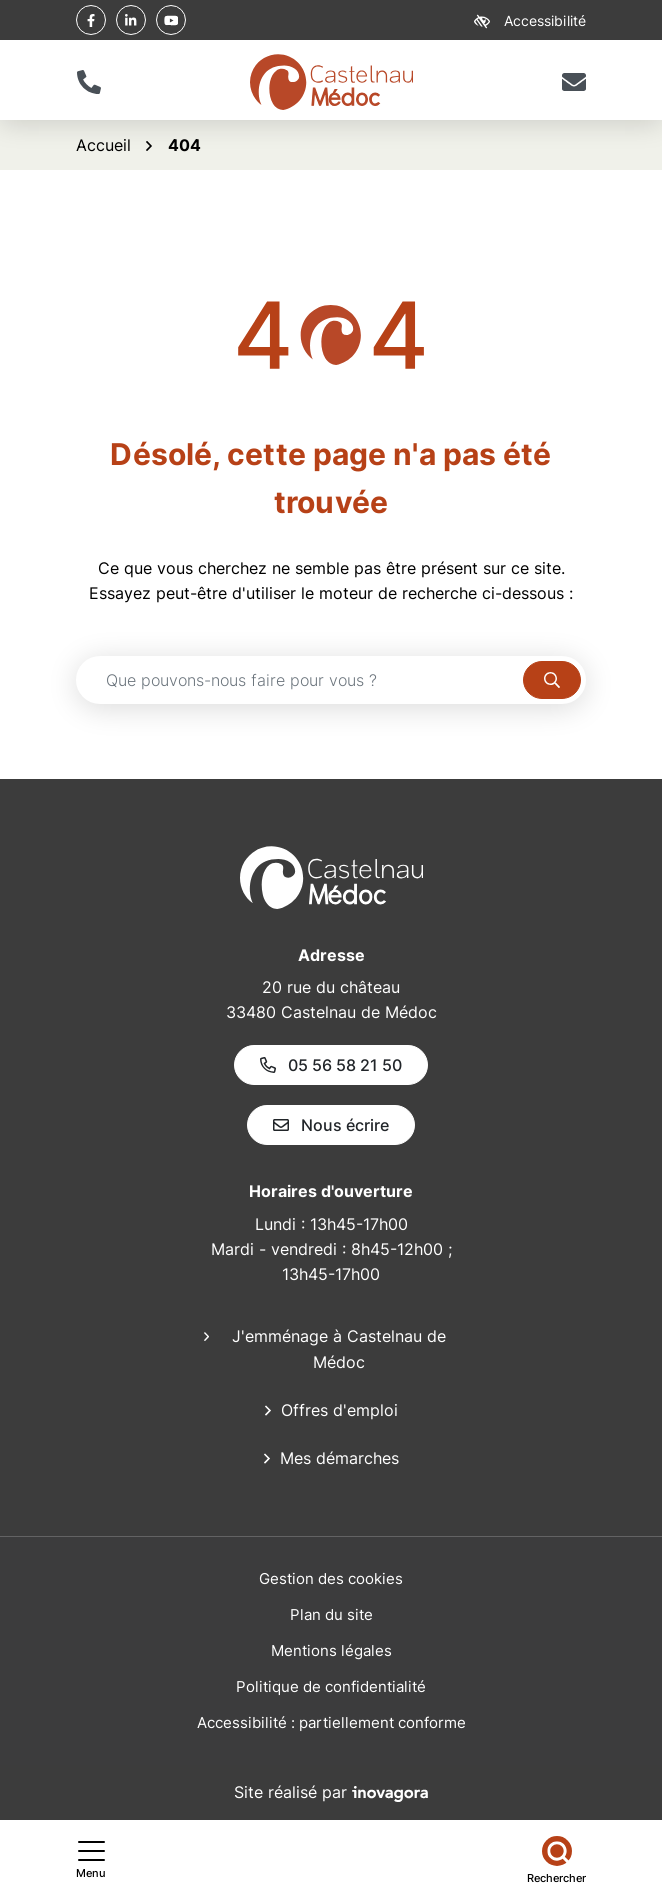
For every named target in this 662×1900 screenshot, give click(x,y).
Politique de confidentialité (331, 1686)
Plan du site (331, 1614)
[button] (88, 82)
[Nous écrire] (573, 82)
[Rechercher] (556, 1860)
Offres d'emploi (339, 1410)
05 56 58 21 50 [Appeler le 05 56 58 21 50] (331, 1065)
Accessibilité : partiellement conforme (331, 1722)
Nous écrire (331, 1125)
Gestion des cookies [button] (331, 1578)
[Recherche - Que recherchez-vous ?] (300, 680)
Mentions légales (331, 1650)
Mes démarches (339, 1458)
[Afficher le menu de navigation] (91, 1860)
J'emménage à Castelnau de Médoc (339, 1349)
